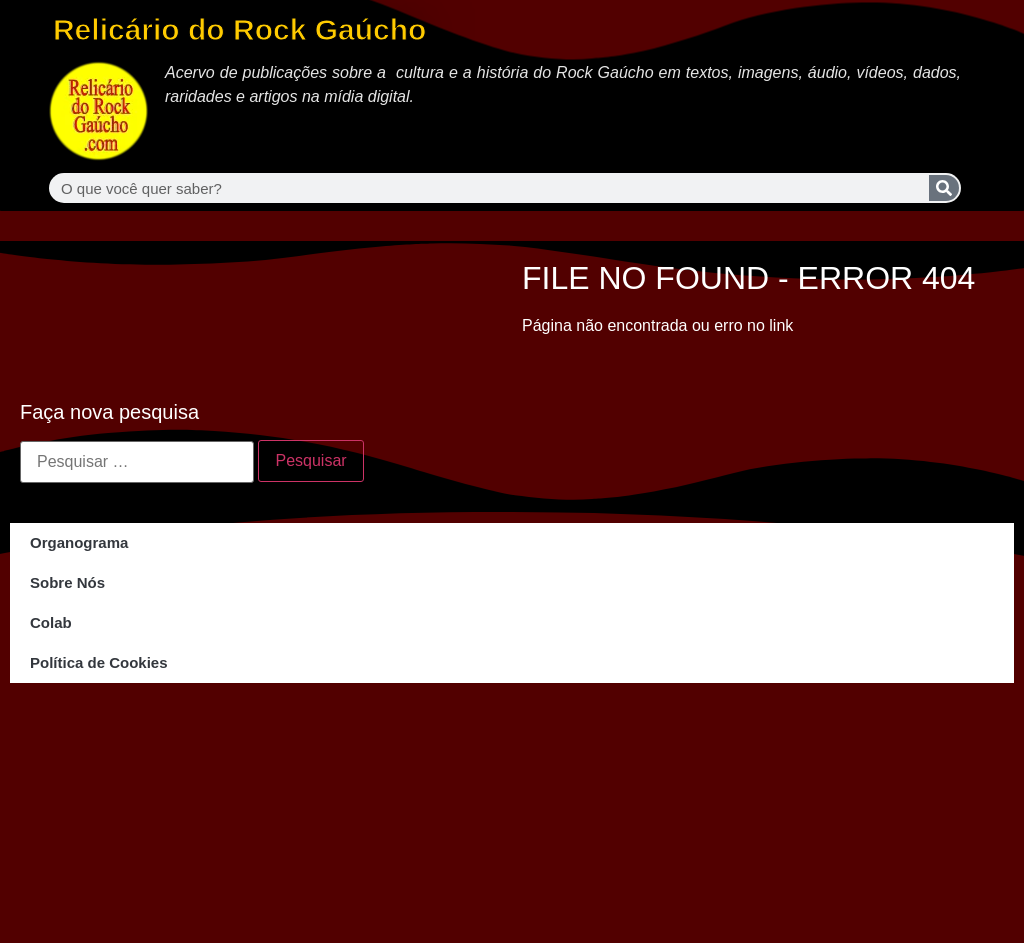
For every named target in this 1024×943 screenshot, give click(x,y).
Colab (51, 622)
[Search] (944, 188)
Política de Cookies (99, 662)
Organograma (79, 542)
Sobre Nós (67, 582)
